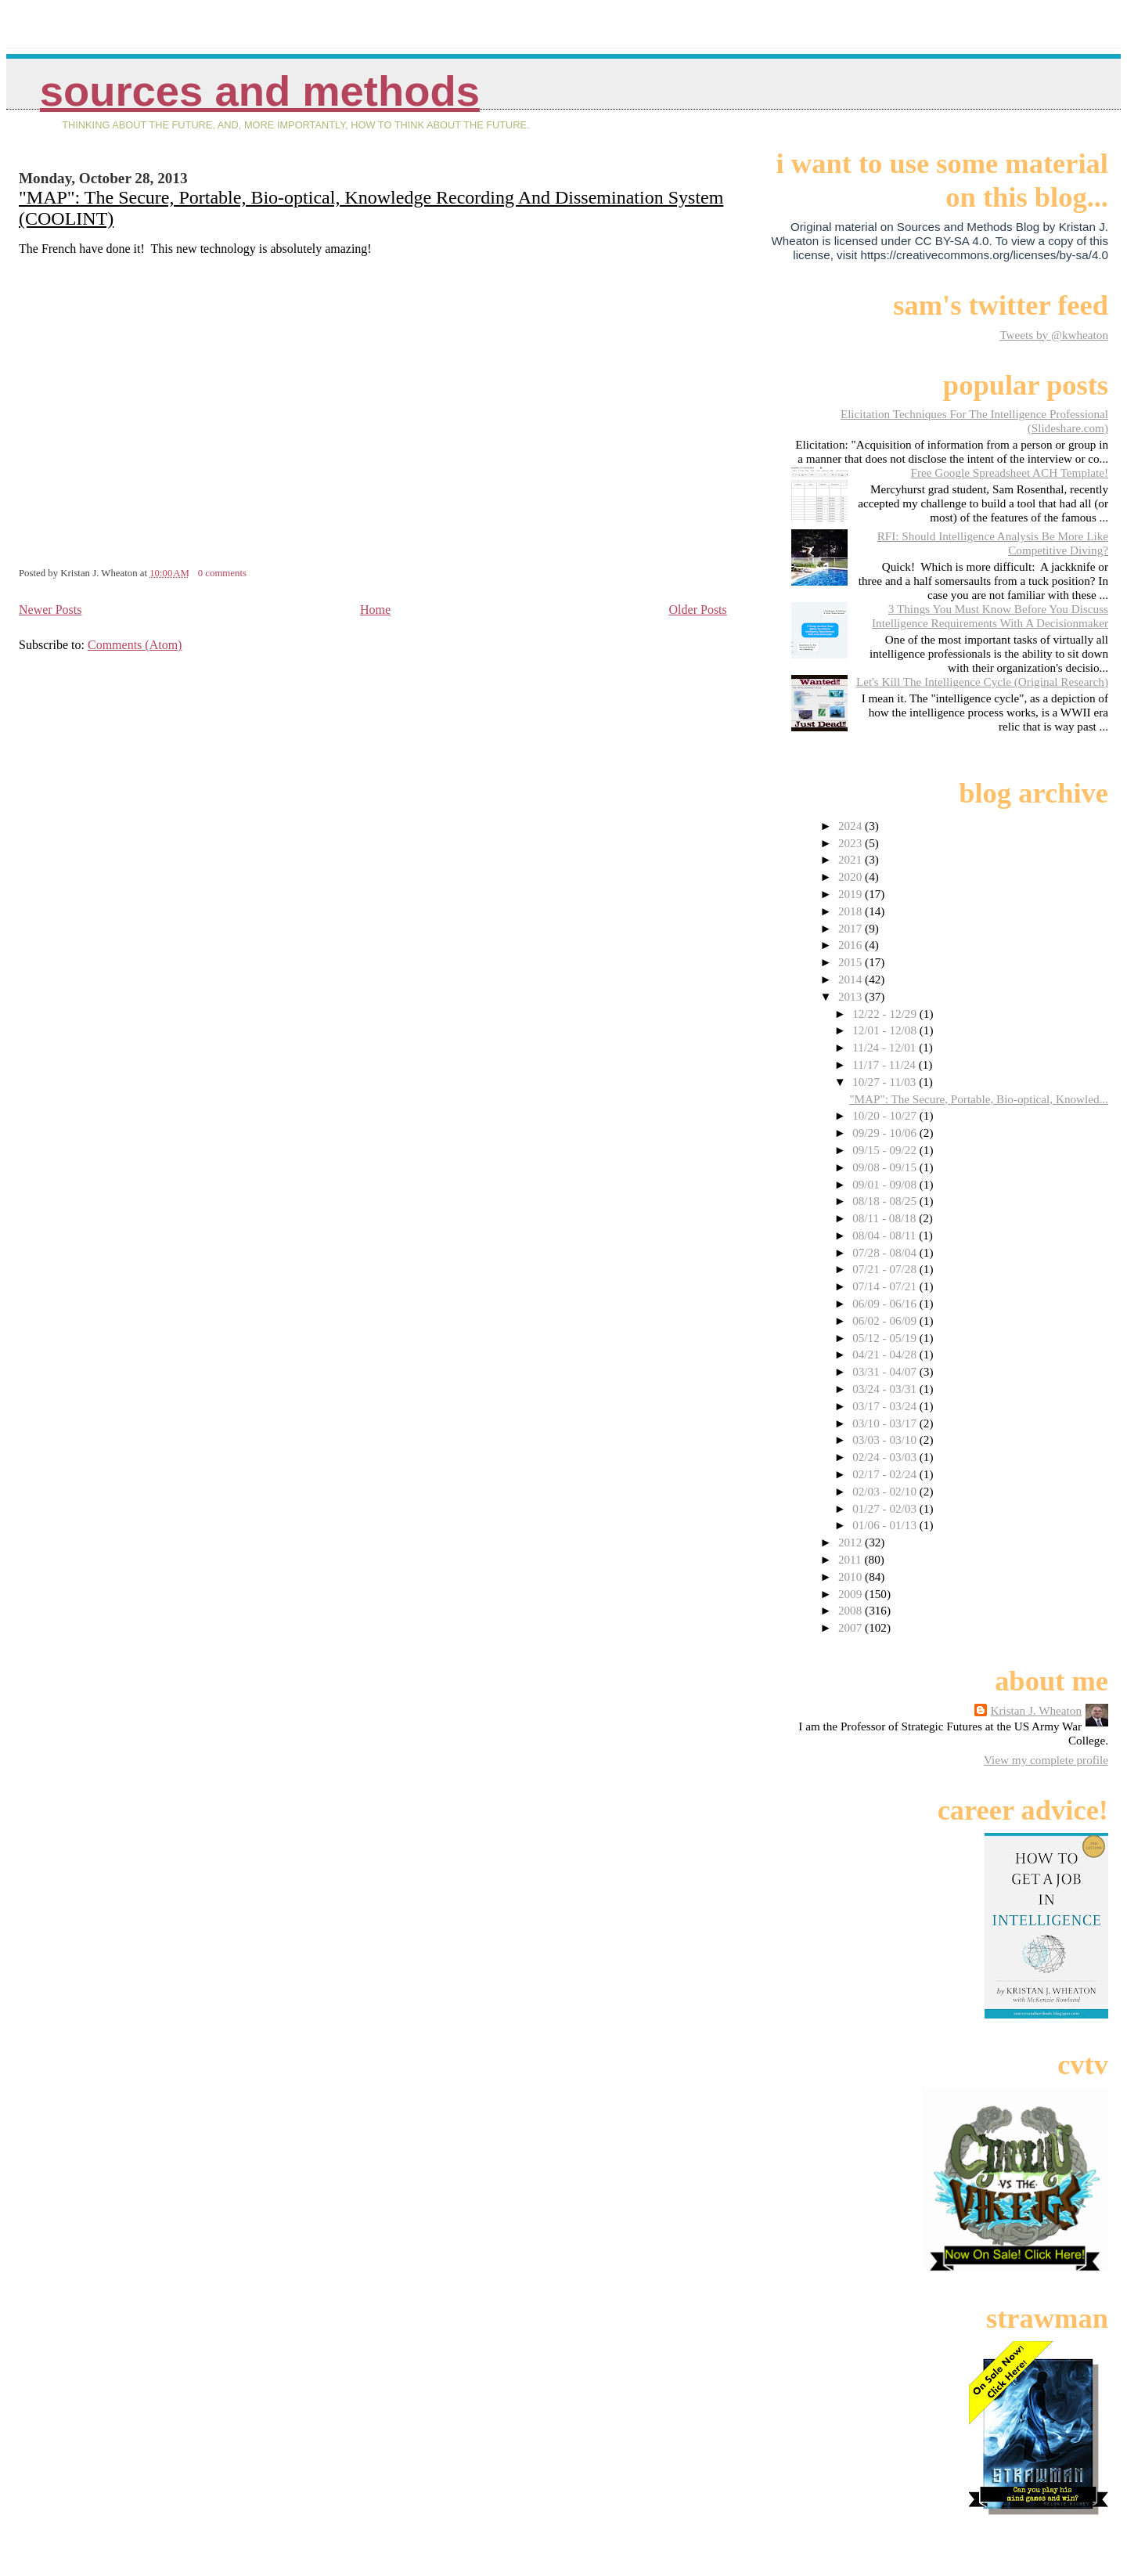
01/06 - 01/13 (886, 1525)
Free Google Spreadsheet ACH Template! (1009, 472)
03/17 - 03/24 (886, 1405)
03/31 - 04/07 (886, 1371)
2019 (851, 893)
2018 (851, 911)
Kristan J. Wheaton (1036, 1710)
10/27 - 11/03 (885, 1081)
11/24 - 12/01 (885, 1047)
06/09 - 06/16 (886, 1303)
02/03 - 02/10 (886, 1491)
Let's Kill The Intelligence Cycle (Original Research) (982, 681)
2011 (851, 1559)
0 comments (222, 573)
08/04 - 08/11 (885, 1235)
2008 (851, 1610)
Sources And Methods (260, 91)
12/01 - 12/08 (886, 1030)
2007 (851, 1627)
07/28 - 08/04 (886, 1252)
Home (375, 609)
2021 (851, 859)
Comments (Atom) (135, 644)
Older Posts (698, 609)
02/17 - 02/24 (886, 1474)
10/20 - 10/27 (886, 1115)
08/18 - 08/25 (886, 1200)
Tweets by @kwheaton (1053, 334)
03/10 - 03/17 (886, 1423)
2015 (851, 962)
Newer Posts (50, 609)
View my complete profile (1046, 1759)
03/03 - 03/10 (886, 1439)
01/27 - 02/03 (886, 1508)
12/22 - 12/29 (886, 1013)
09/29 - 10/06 (886, 1132)
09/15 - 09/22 (886, 1149)
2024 (851, 825)
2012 (851, 1542)
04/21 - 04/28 (886, 1354)
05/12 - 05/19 (886, 1337)
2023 (851, 843)
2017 (851, 928)
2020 (851, 876)
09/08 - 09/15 (886, 1167)
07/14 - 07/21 (886, 1286)
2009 (851, 1593)
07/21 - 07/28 (886, 1268)
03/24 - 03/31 (886, 1388)
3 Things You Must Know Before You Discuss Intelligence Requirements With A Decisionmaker (990, 616)
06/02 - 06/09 (886, 1320)
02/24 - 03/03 (886, 1456)
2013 (851, 996)
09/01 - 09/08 (886, 1184)
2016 (851, 944)
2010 (851, 1576)
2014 (851, 979)
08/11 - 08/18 (885, 1218)
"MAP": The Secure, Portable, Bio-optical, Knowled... (978, 1099)
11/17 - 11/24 (885, 1064)
